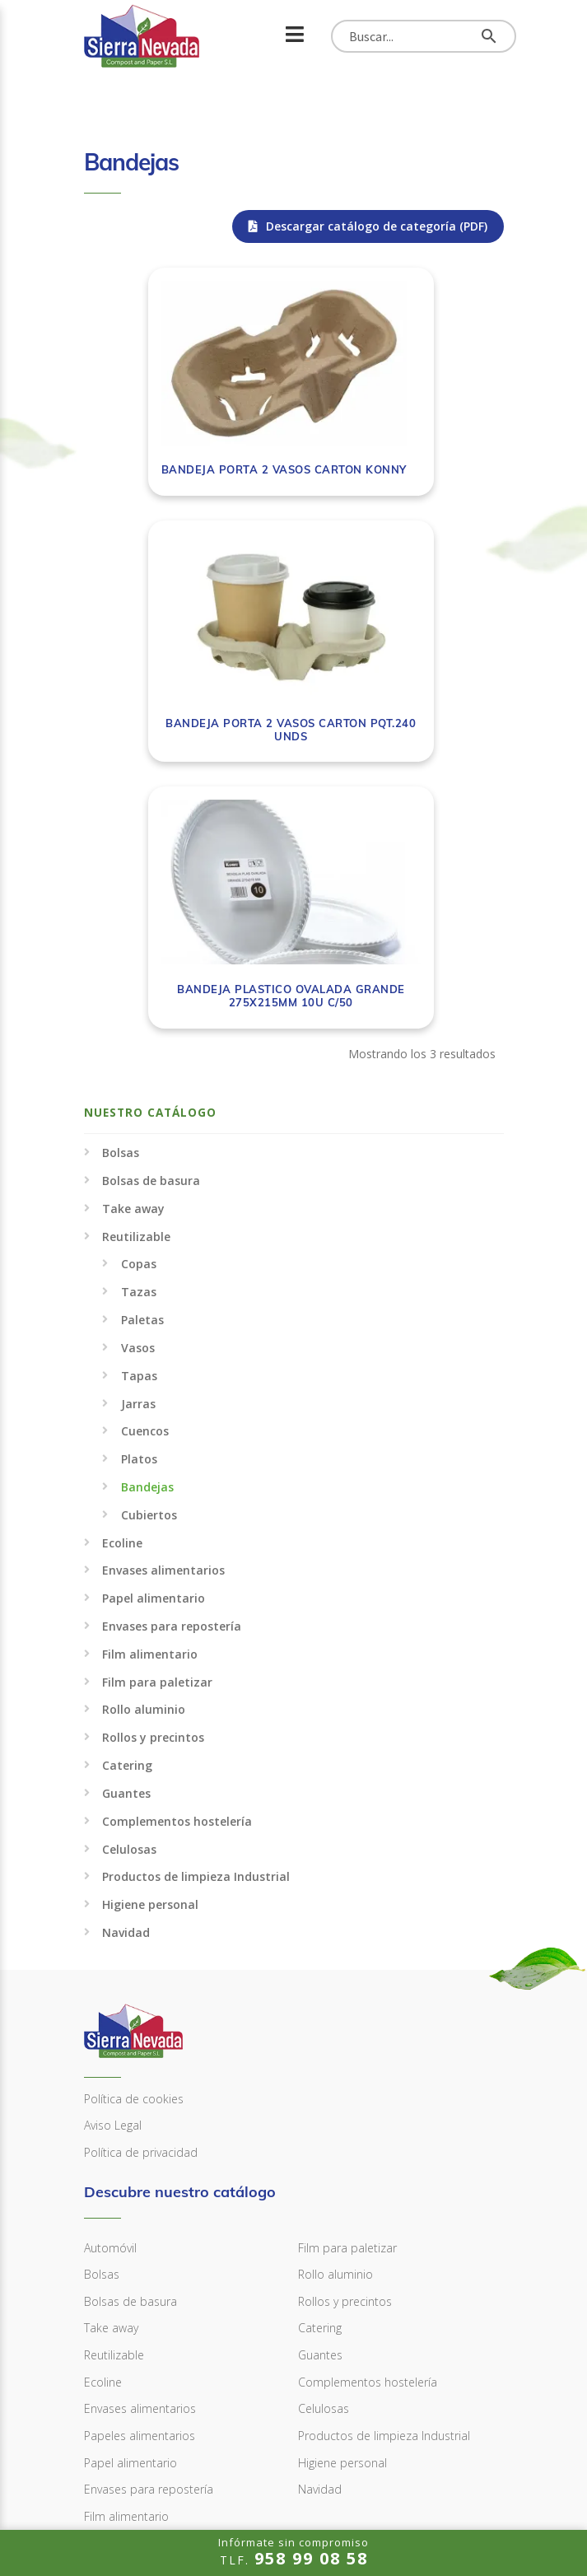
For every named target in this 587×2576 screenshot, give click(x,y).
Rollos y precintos (153, 1497)
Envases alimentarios (163, 1330)
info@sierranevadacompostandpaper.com (227, 2452)
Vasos (138, 1107)
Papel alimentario (153, 1358)
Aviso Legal (113, 1885)
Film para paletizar (157, 1441)
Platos (139, 1219)
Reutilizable (136, 996)
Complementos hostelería (177, 1581)
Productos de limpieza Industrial (196, 1637)
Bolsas (120, 913)
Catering (127, 1525)
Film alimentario (150, 1413)
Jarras (138, 1163)
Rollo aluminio (143, 1469)
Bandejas (147, 1246)
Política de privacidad (141, 1912)
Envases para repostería (171, 1385)
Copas (138, 1024)
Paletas (142, 1079)
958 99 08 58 (136, 2398)
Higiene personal (150, 1665)
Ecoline (122, 1302)
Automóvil (110, 2007)
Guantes (126, 1553)
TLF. (293, 2551)
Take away (133, 968)
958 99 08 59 (136, 2425)
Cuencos (145, 1191)
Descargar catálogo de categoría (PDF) (368, 226)
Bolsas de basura (151, 940)
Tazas (138, 1052)
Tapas (139, 1135)
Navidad (126, 1692)
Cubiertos (149, 1274)
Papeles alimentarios (139, 2195)
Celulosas (129, 1609)
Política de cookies (134, 1858)
